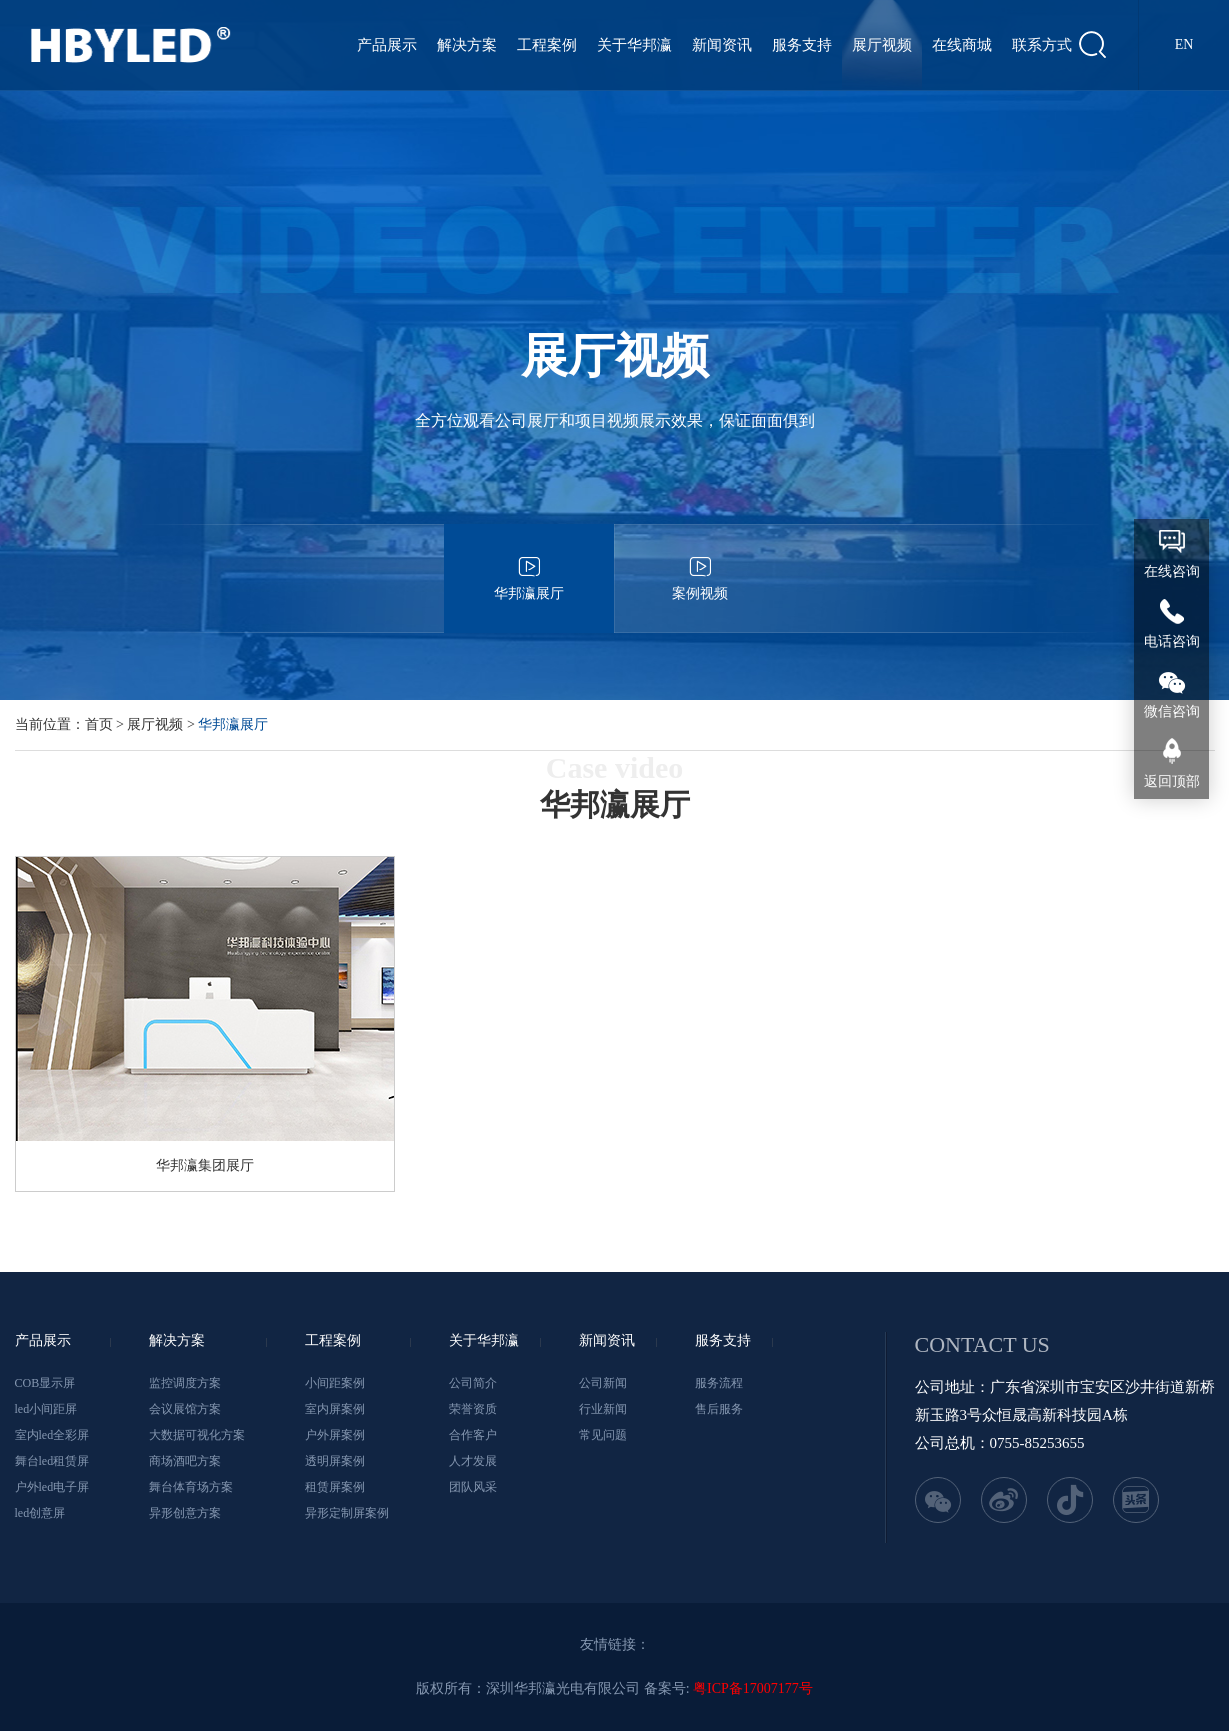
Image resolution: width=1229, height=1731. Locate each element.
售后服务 (719, 1409)
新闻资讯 (722, 45)
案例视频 (700, 562)
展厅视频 (882, 45)
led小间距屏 (46, 1409)
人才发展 (473, 1461)
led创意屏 (40, 1513)
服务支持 (802, 45)
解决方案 (467, 45)
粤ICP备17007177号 (753, 1688)
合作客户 (473, 1435)
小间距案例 (335, 1383)
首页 (99, 724)
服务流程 (719, 1383)
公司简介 (473, 1383)
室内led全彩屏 (52, 1435)
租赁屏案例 (335, 1487)
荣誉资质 (473, 1409)
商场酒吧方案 (185, 1461)
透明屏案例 (335, 1461)
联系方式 (1042, 45)
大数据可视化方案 (197, 1435)
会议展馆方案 (185, 1409)
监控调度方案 (185, 1383)
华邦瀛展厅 (529, 562)
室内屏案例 (335, 1409)
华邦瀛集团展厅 (205, 1165)
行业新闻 (603, 1409)
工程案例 (547, 45)
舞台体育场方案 (191, 1487)
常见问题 (603, 1435)
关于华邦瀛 (634, 45)
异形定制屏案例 (347, 1513)
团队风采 (473, 1487)
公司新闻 (603, 1383)
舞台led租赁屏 (52, 1461)
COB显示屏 (45, 1383)
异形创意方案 (185, 1513)
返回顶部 (1172, 781)
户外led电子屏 (52, 1487)
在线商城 (962, 45)
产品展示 (387, 45)
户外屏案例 (335, 1435)
